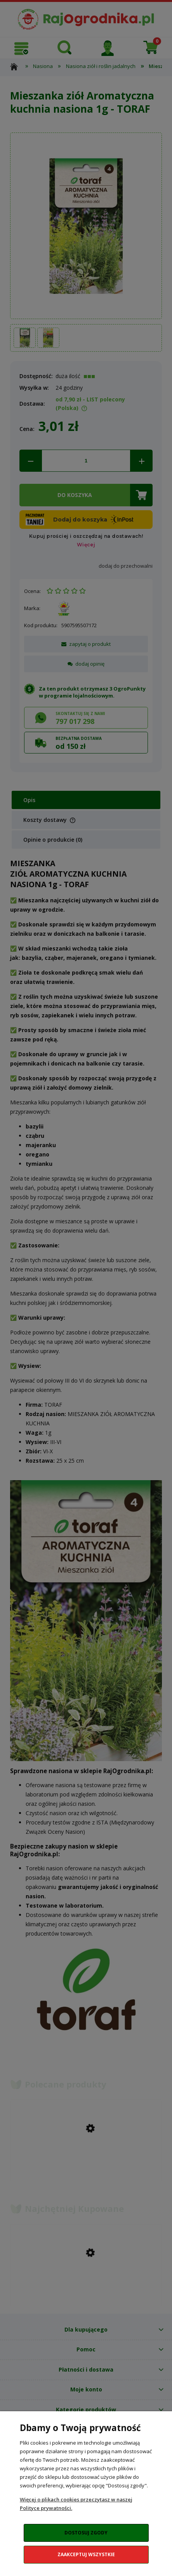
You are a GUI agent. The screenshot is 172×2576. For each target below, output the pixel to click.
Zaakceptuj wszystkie (86, 2554)
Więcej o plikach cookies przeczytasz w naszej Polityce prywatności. (76, 2503)
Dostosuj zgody (86, 2532)
